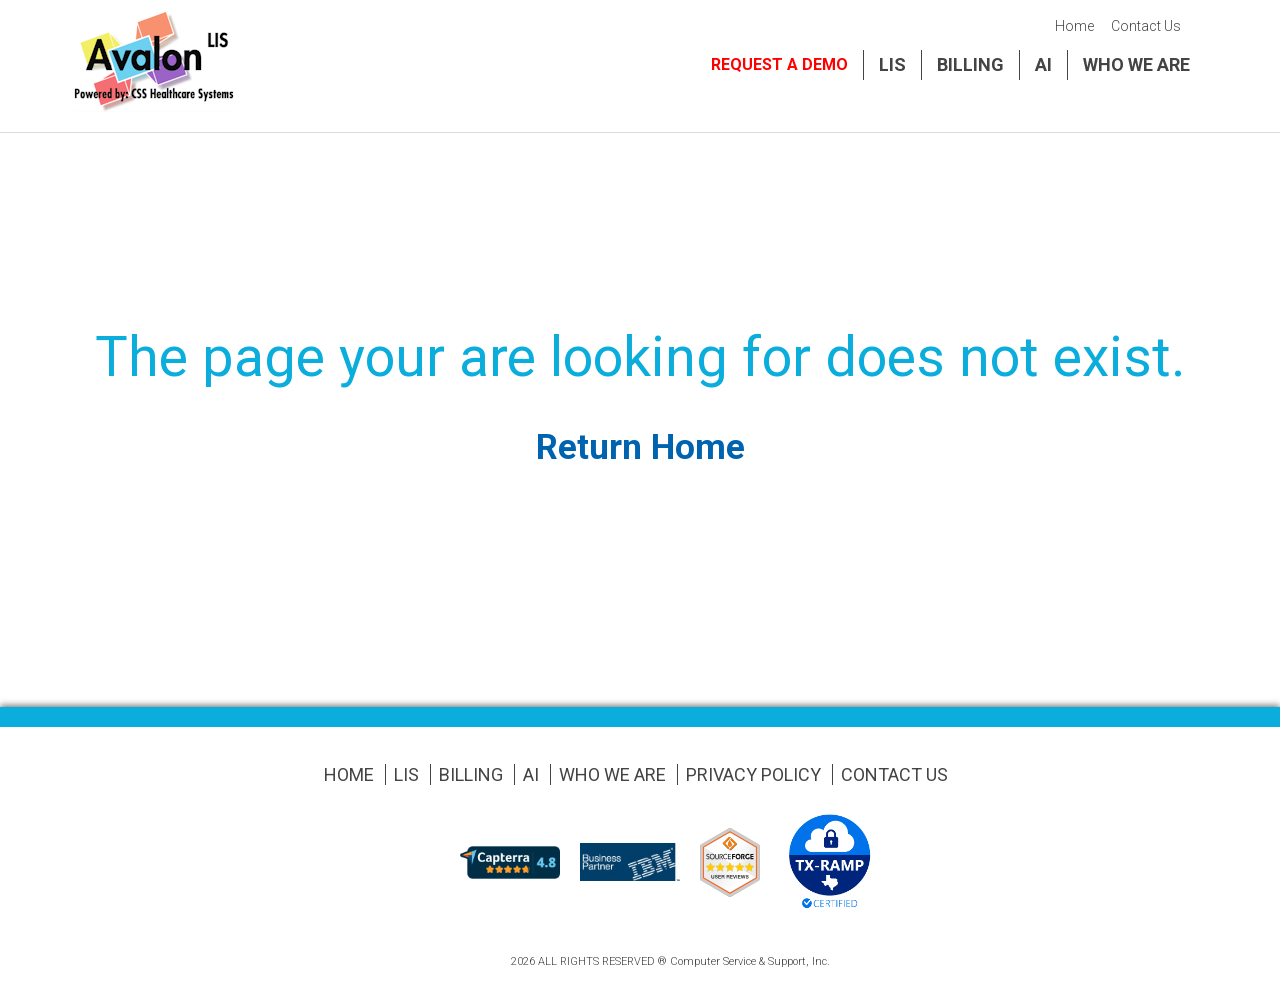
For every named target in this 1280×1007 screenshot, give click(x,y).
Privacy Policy (753, 774)
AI (1043, 64)
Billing (970, 64)
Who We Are (1136, 64)
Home (1074, 26)
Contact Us (1146, 26)
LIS (892, 64)
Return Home (640, 447)
